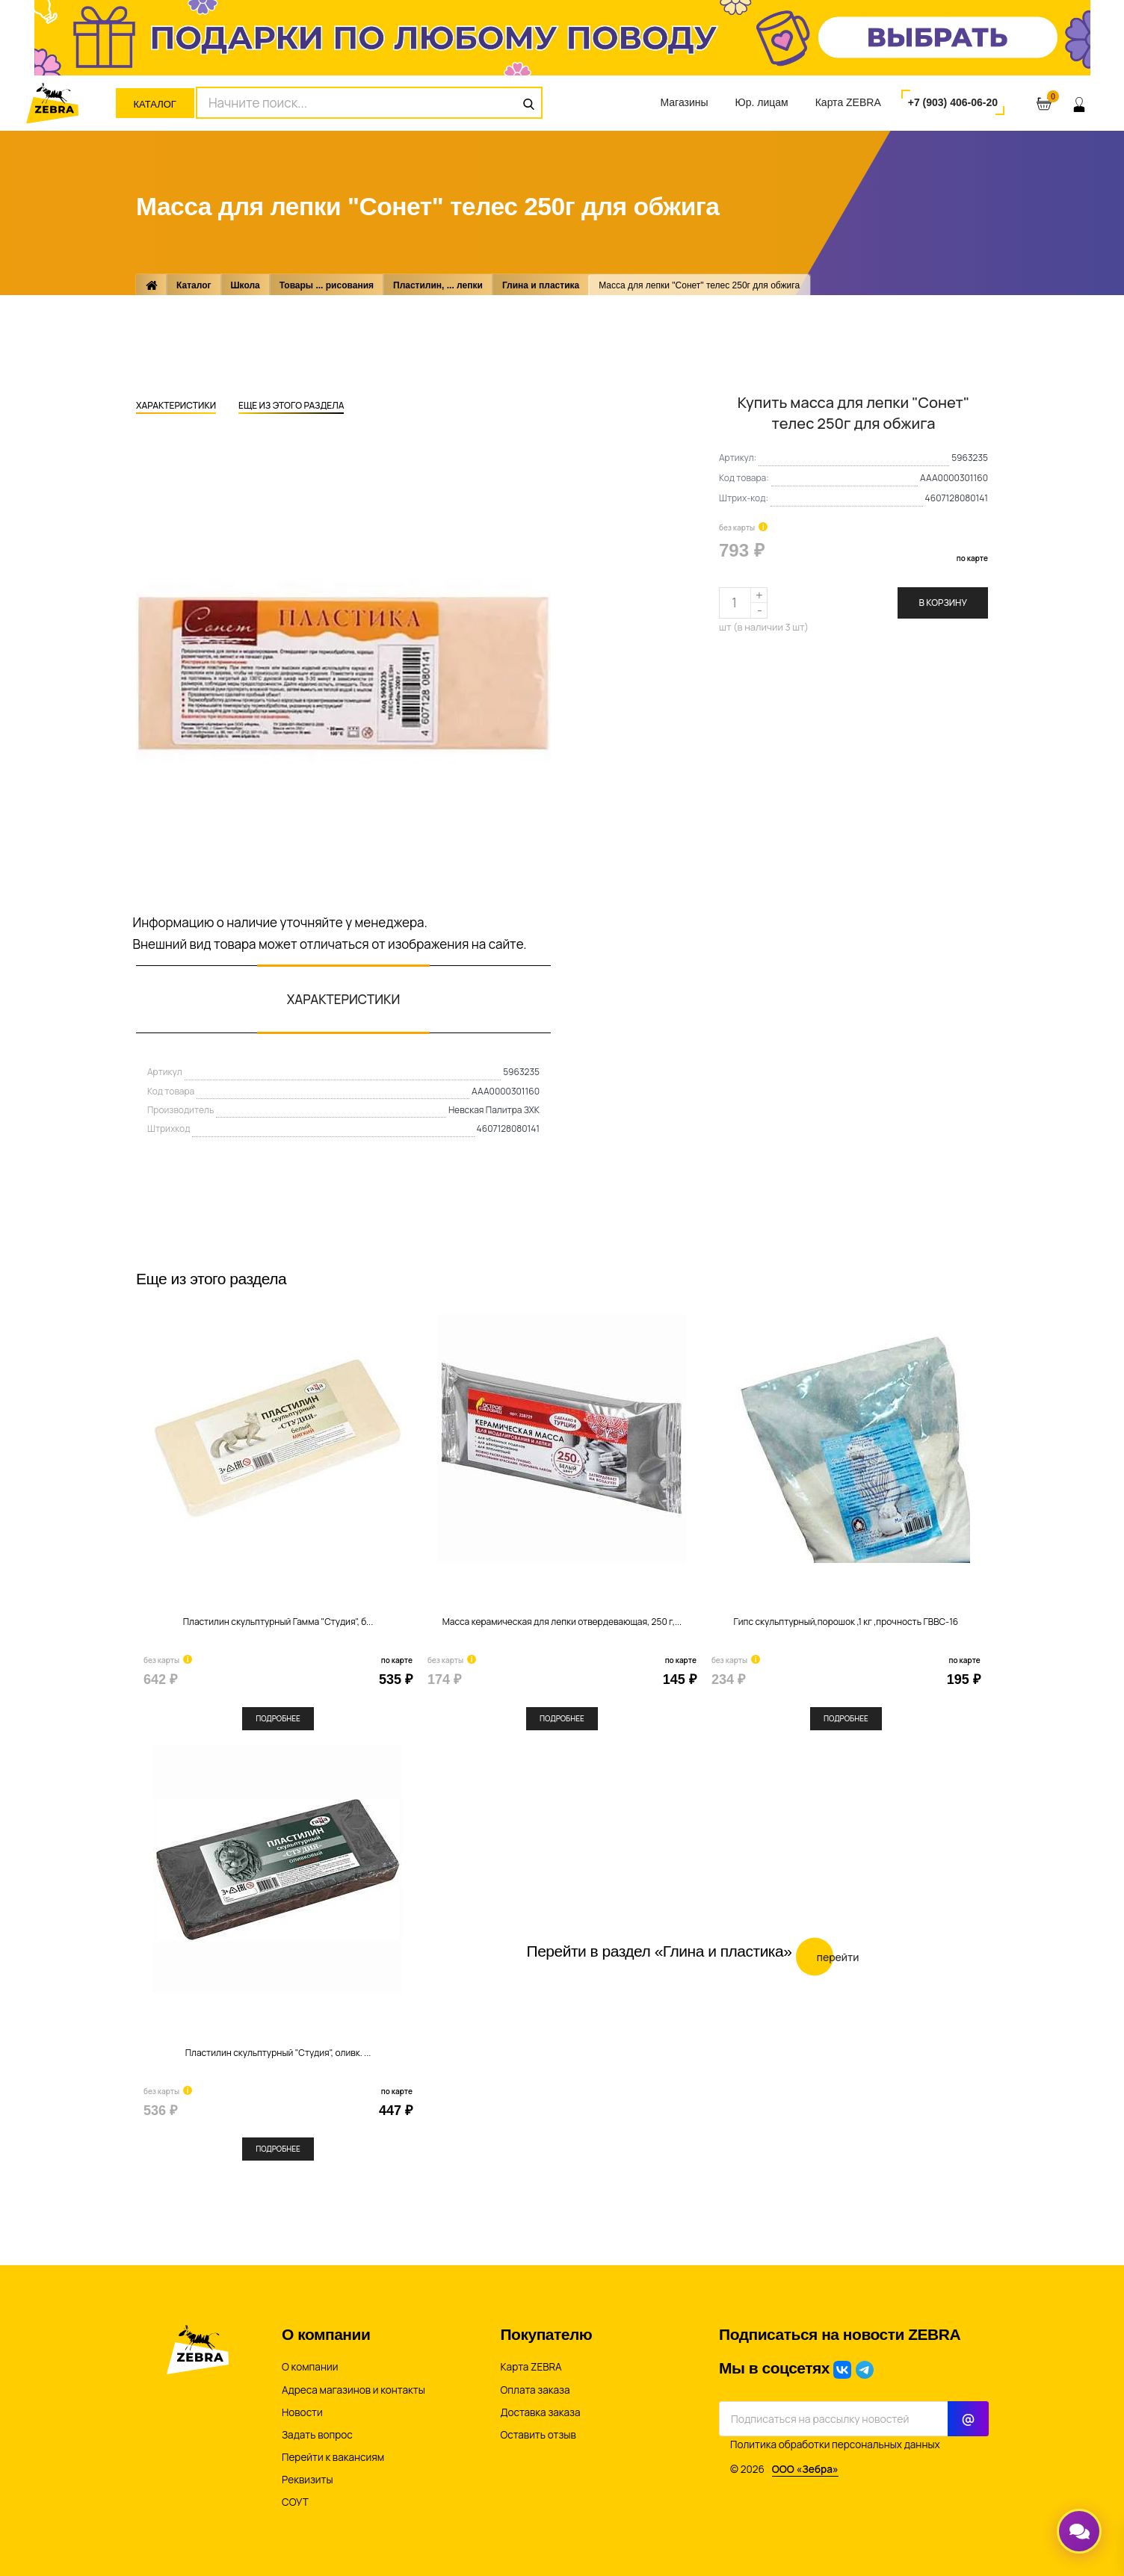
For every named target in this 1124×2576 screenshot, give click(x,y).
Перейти (827, 1956)
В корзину (942, 602)
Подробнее (278, 1718)
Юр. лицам (761, 102)
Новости (302, 2412)
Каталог (155, 104)
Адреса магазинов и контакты (353, 2390)
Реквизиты (307, 2479)
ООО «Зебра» (805, 2469)
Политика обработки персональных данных (835, 2444)
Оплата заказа (535, 2390)
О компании (310, 2367)
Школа (245, 285)
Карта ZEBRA (848, 102)
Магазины (684, 102)
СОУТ (295, 2502)
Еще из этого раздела (291, 406)
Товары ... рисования (327, 285)
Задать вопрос (317, 2435)
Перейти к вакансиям (333, 2457)
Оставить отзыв (538, 2435)
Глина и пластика (540, 285)
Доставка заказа (541, 2412)
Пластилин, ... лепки (438, 285)
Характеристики (176, 406)
